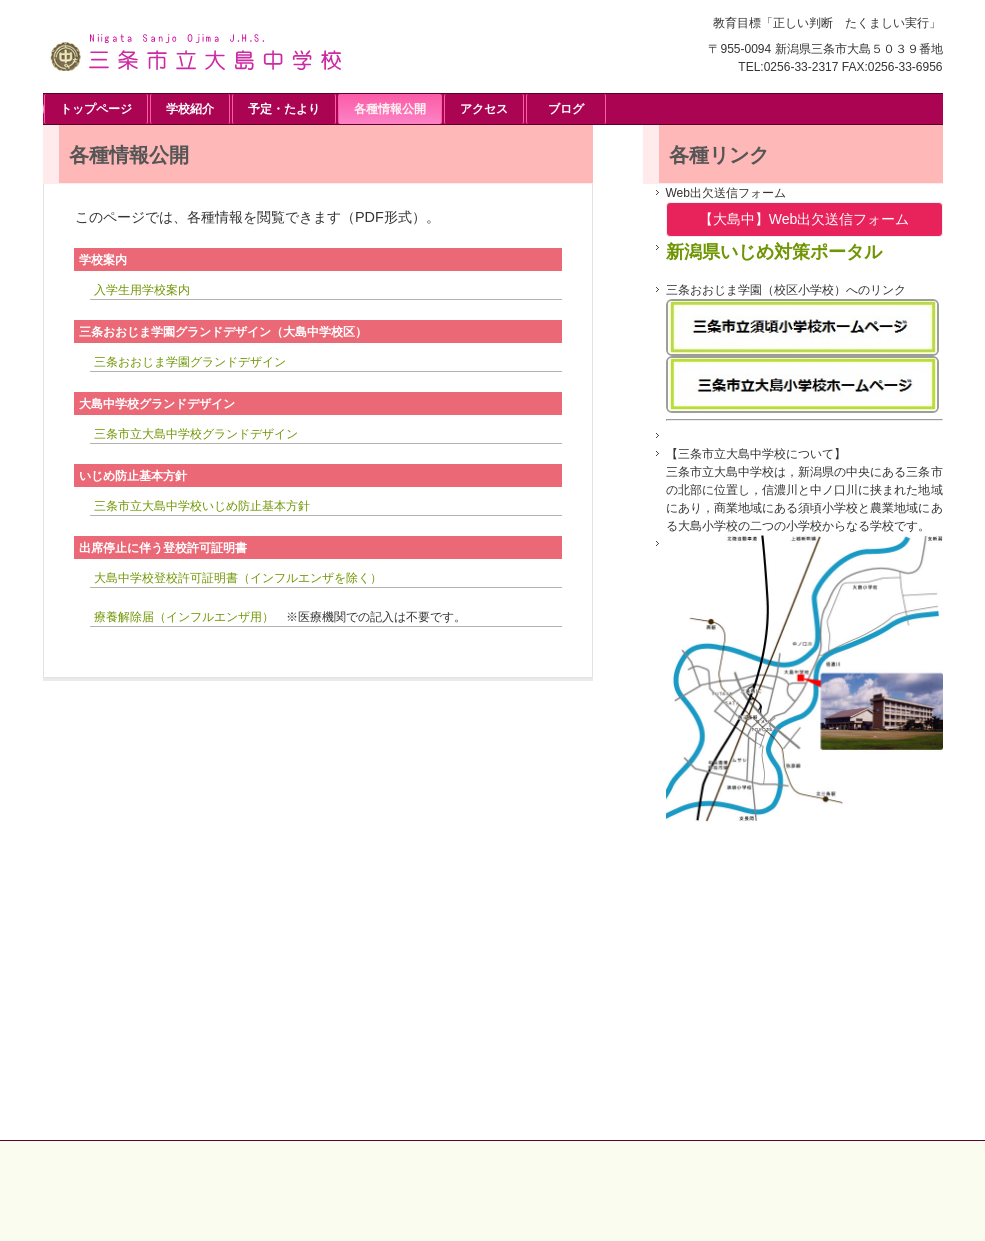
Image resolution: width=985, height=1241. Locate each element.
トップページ (96, 109)
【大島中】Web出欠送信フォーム (804, 219)
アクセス (484, 109)
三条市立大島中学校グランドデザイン (196, 434)
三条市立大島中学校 (193, 49)
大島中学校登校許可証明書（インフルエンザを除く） (238, 578)
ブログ (566, 109)
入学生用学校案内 (142, 290)
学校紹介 (190, 109)
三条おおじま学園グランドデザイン (190, 362)
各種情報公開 (390, 109)
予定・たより (284, 109)
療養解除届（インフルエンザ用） (184, 617)
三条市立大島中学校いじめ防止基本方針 (202, 506)
